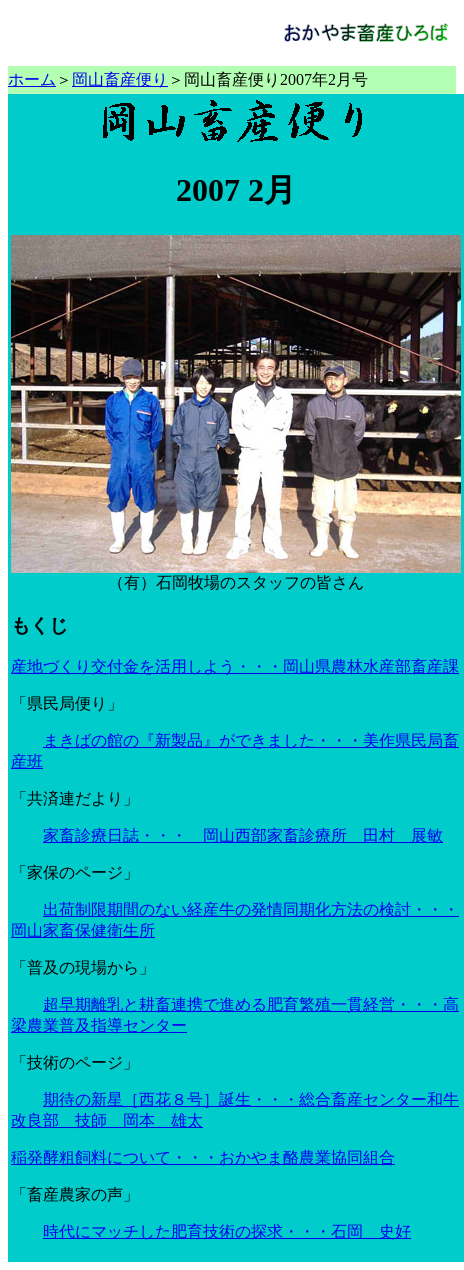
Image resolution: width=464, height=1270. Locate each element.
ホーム (32, 79)
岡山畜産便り (120, 79)
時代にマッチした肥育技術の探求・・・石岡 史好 (227, 1231)
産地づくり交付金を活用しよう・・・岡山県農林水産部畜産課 (235, 666)
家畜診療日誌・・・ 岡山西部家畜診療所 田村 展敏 (243, 835)
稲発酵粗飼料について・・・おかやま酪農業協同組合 (203, 1157)
